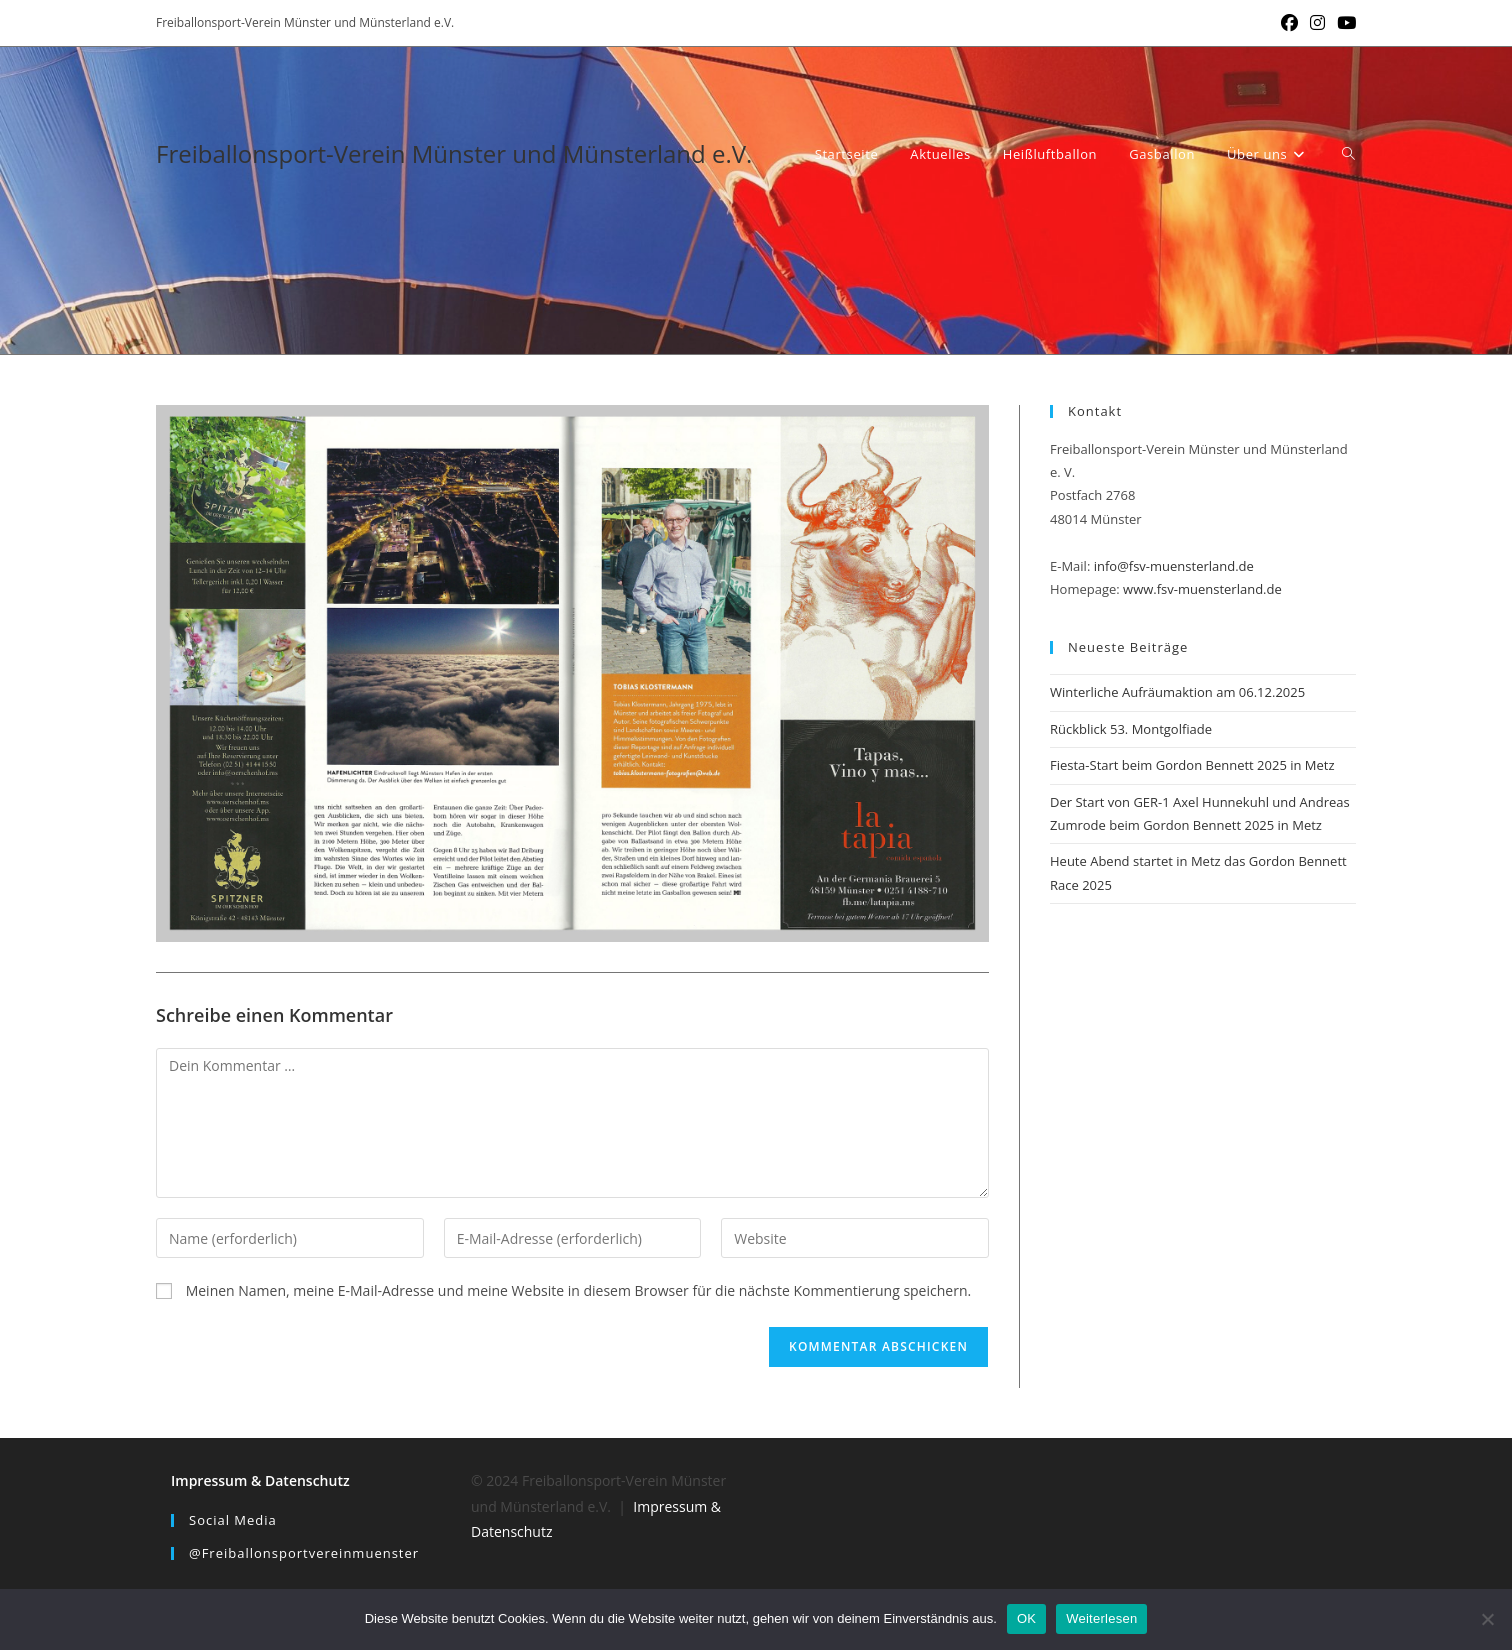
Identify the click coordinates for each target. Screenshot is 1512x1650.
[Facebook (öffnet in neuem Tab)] (1289, 23)
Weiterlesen (1101, 1618)
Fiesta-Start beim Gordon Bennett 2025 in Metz (1192, 765)
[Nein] (1487, 1619)
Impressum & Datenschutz (260, 1480)
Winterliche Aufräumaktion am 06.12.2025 (1177, 692)
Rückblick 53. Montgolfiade (1131, 729)
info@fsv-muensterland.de (1174, 566)
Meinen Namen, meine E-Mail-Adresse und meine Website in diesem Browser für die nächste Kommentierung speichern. (579, 1290)
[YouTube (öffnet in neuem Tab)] (1343, 23)
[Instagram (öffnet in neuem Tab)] (1317, 23)
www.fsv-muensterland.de (1202, 589)
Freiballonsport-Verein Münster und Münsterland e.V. (454, 153)
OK (1026, 1618)
